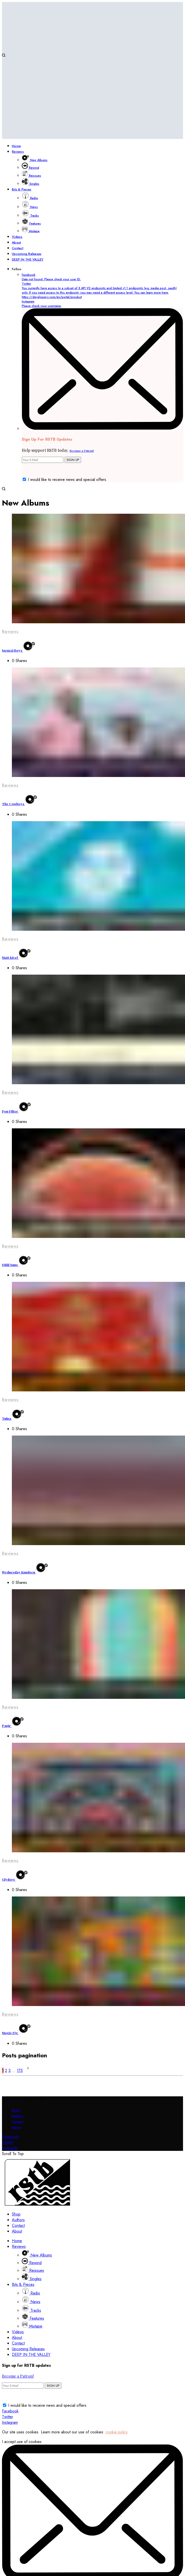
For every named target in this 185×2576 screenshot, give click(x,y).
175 (20, 2070)
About (16, 2127)
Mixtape (32, 2326)
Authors (17, 2116)
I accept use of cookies (22, 2441)
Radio (31, 2293)
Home (17, 2241)
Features (33, 2318)
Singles (32, 2279)
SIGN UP (73, 459)
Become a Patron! (81, 451)
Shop (16, 2110)
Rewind (32, 2263)
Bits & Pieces (23, 2284)
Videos (18, 2332)
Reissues (33, 2270)
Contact (17, 2121)
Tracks (31, 2310)
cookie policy (117, 2432)
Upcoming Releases (28, 2349)
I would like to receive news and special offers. (67, 479)
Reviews (10, 631)
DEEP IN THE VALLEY (31, 2354)
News (31, 2302)
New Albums (37, 2255)
